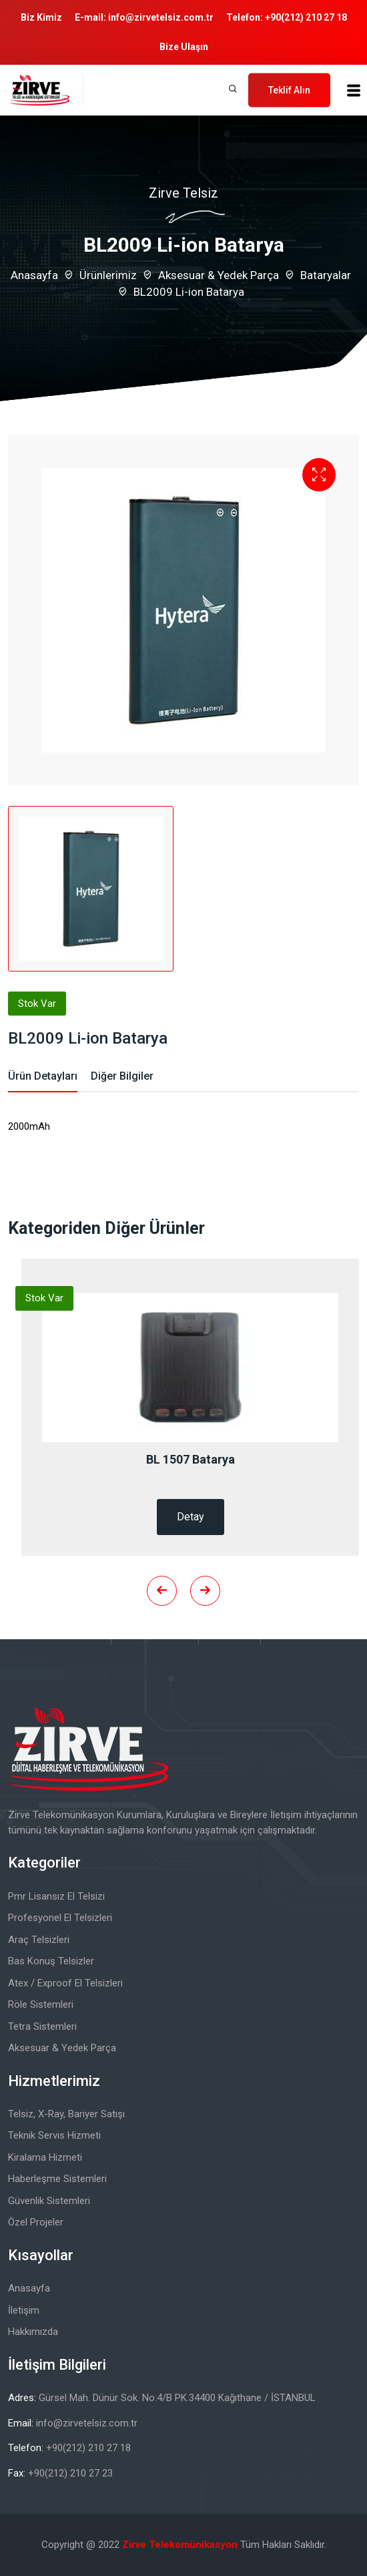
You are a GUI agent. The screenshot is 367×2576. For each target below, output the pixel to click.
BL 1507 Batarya (190, 1459)
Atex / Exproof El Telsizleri (65, 1983)
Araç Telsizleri (38, 1940)
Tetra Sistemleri (42, 2026)
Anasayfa (34, 275)
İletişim (23, 2310)
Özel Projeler (35, 2222)
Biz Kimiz (41, 17)
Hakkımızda (33, 2332)
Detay (190, 1516)
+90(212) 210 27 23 (70, 2473)
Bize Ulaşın (183, 46)
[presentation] (162, 1591)
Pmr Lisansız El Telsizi (56, 1896)
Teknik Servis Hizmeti (54, 2135)
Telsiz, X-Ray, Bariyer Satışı (66, 2114)
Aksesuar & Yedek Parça (218, 275)
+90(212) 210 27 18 (306, 17)
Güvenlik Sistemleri (49, 2201)
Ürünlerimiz (108, 275)
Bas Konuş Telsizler (51, 1961)
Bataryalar (325, 275)
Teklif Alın (289, 89)
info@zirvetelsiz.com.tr (161, 17)
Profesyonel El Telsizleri (60, 1918)
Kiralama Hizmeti (45, 2157)
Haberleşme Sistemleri (57, 2179)
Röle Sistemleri (40, 2004)
